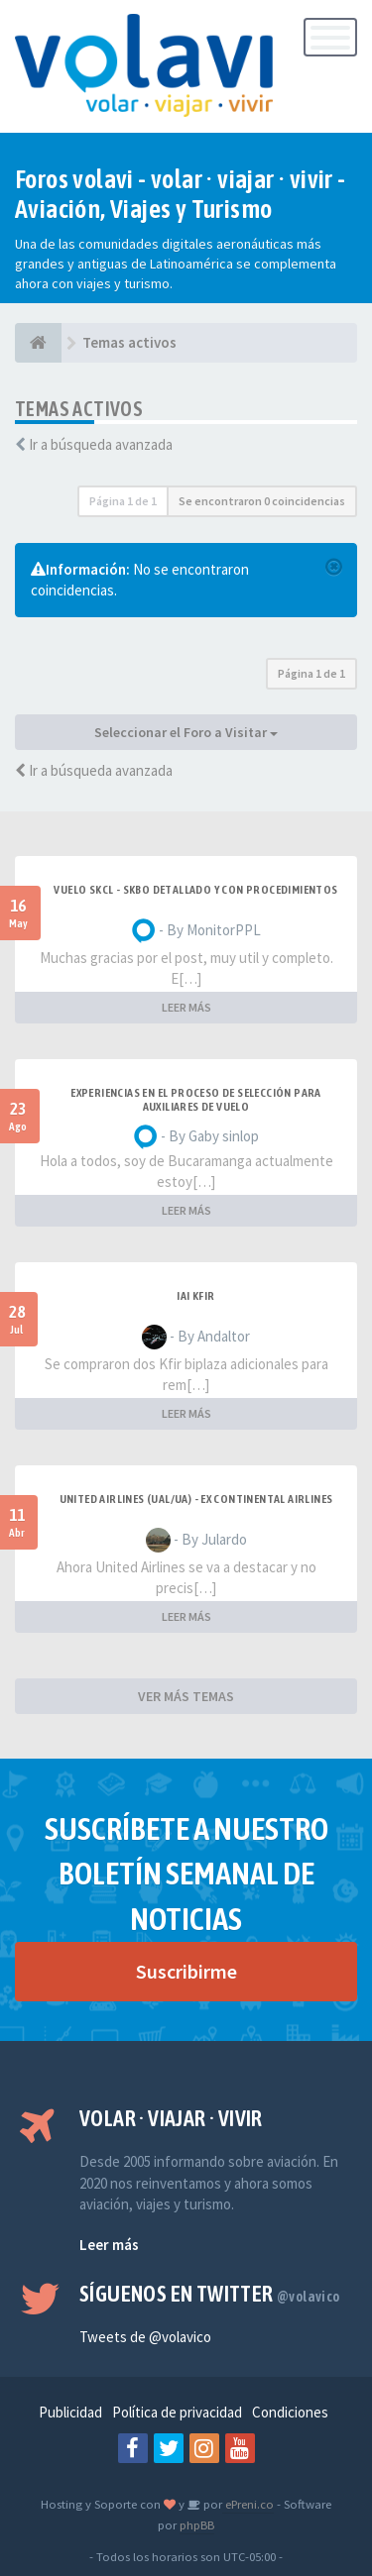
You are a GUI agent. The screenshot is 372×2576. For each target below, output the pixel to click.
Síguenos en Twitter (209, 2294)
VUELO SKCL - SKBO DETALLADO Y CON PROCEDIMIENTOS (195, 890)
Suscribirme (186, 1971)
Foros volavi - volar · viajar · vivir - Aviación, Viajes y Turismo (180, 194)
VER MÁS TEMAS (186, 1696)
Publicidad (70, 2412)
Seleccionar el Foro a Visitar (186, 732)
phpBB (197, 2524)
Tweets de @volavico (145, 2336)
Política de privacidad (177, 2412)
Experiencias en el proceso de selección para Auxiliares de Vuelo (195, 1100)
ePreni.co (248, 2504)
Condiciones (290, 2412)
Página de (123, 500)
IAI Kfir (195, 1296)
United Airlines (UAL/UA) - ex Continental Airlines (196, 1499)
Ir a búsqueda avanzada (101, 444)
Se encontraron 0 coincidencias (262, 500)
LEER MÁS (186, 1007)
